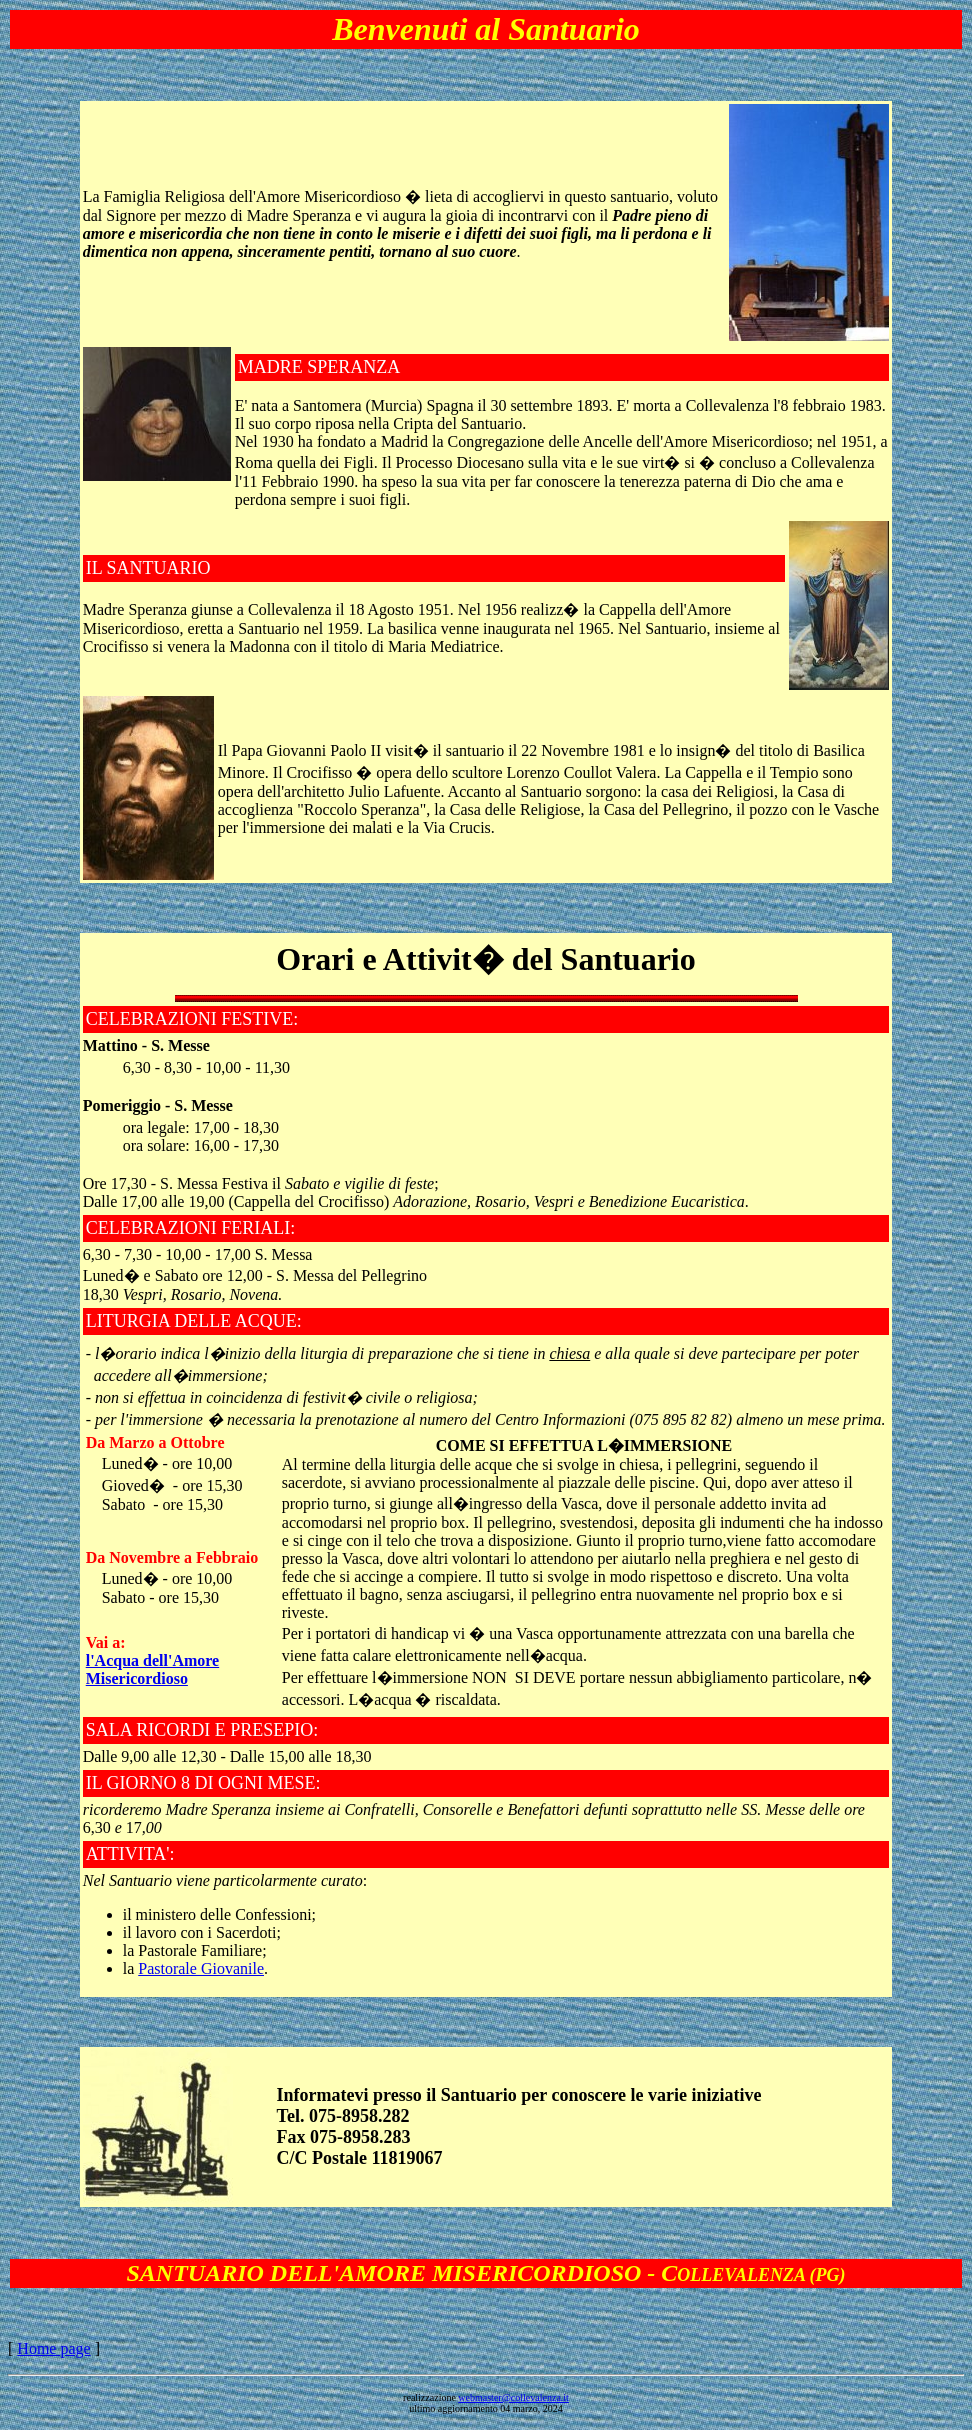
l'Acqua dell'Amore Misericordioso (152, 1669)
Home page (53, 2348)
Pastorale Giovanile (201, 1968)
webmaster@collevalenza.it (513, 2397)
